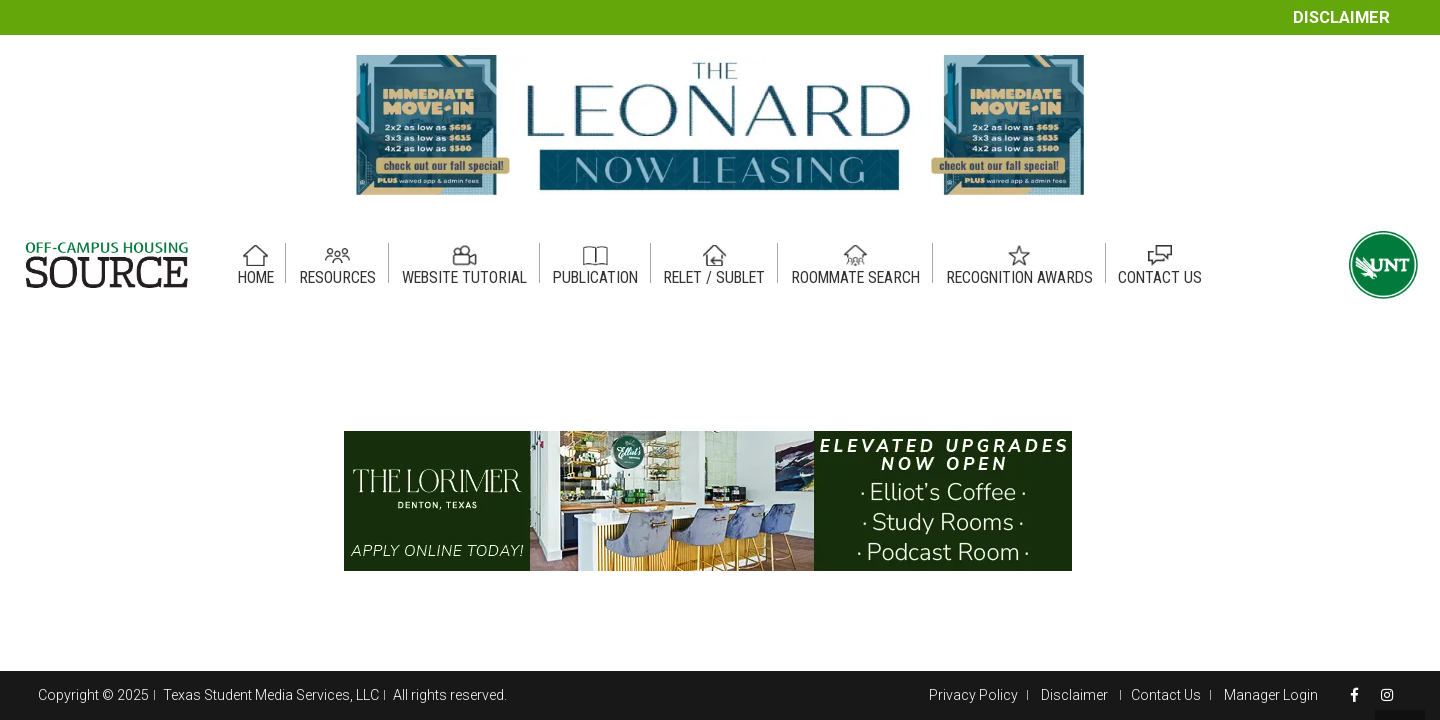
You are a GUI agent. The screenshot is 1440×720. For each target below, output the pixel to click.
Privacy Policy (973, 695)
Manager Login (1271, 695)
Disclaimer (1341, 17)
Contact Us (1166, 695)
